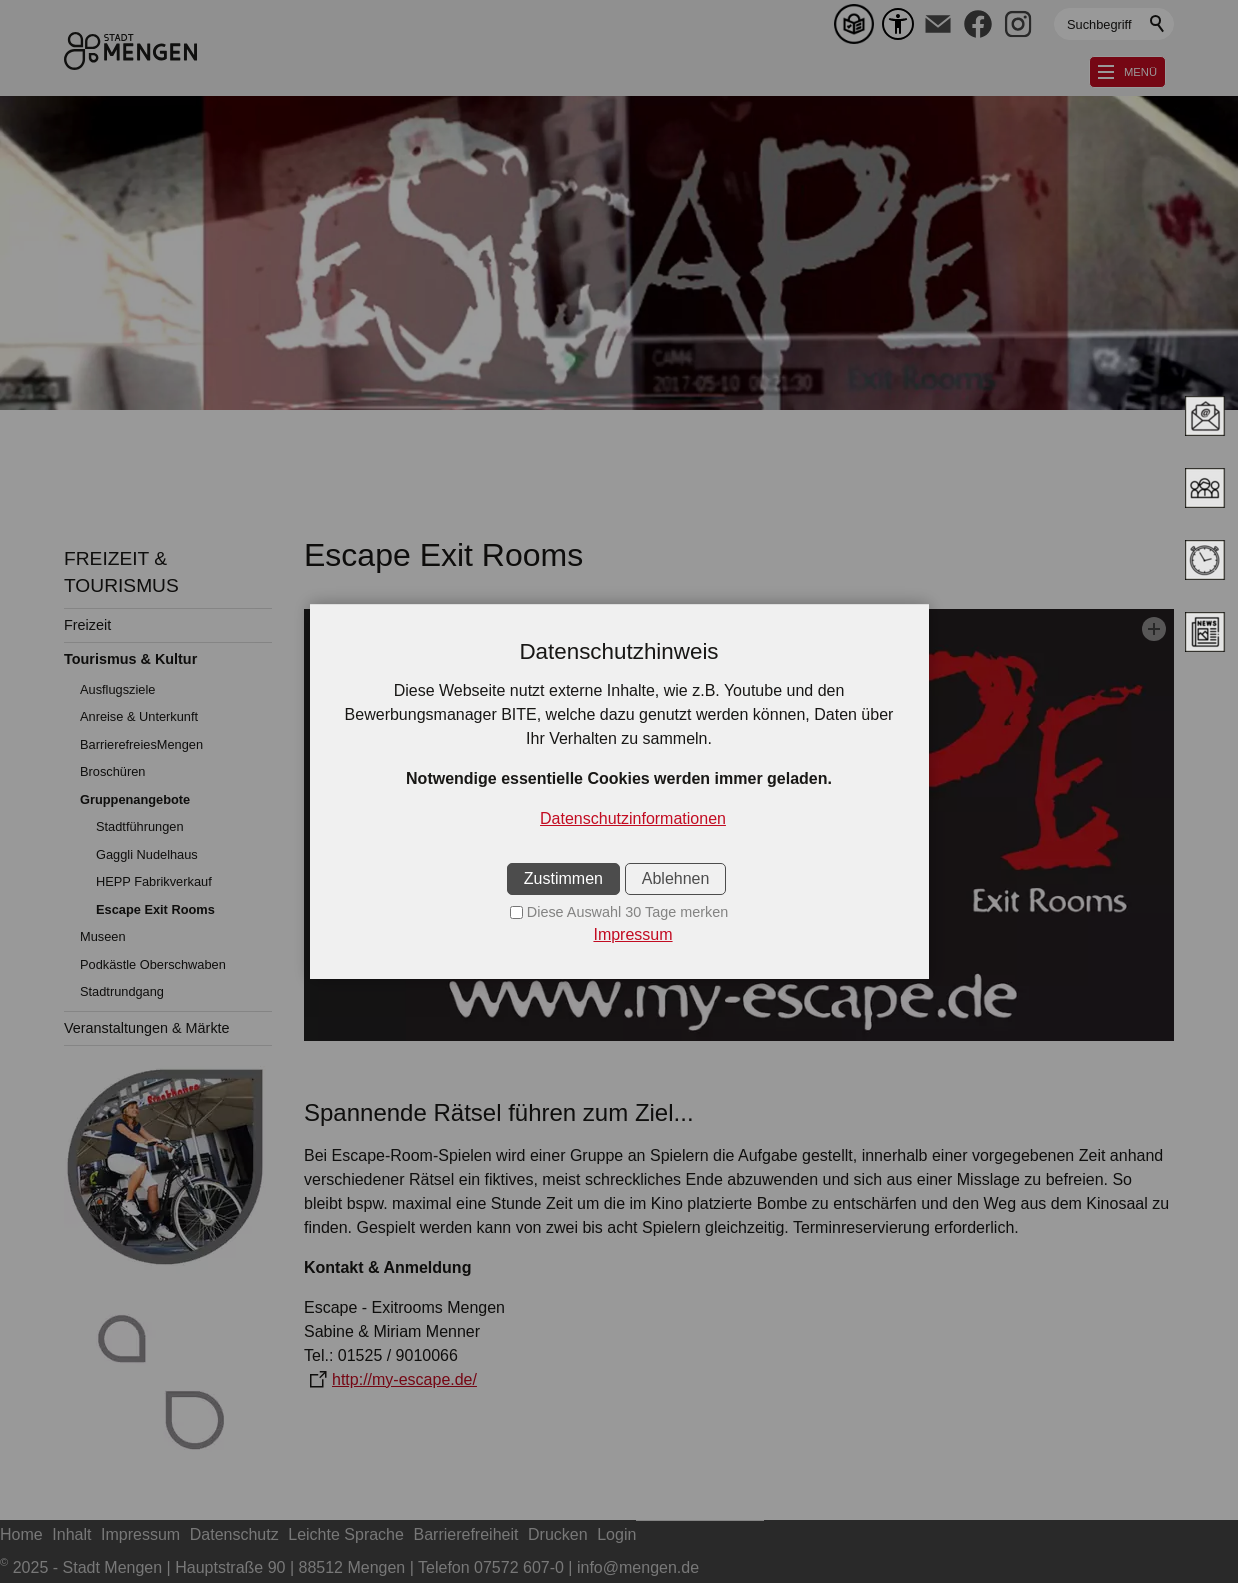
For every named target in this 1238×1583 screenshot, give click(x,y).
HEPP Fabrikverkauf (154, 881)
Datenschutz (234, 1534)
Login (616, 1534)
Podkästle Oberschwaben (153, 964)
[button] (938, 24)
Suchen (1158, 24)
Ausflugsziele (117, 689)
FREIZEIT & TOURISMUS (121, 572)
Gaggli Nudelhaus (147, 854)
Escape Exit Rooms (155, 909)
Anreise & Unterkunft (139, 716)
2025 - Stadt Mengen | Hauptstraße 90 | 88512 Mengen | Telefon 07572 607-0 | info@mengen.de (349, 1567)
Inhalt (71, 1534)
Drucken (558, 1534)
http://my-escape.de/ (404, 1379)
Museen (103, 936)
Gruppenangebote (135, 799)
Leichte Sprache (346, 1534)
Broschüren (112, 771)
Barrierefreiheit (466, 1534)
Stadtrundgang (122, 991)
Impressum (140, 1534)
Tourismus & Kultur (130, 659)
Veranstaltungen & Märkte (147, 1028)
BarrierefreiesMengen (141, 744)
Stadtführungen (140, 826)
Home (21, 1534)
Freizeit (87, 625)
